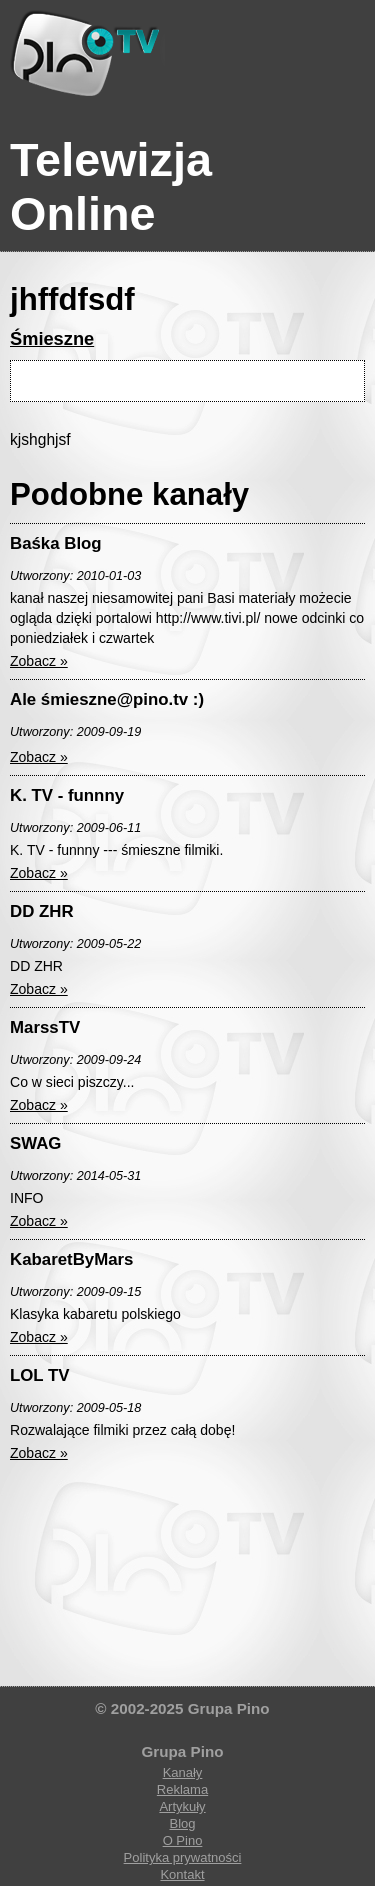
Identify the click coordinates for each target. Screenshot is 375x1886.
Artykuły (182, 1806)
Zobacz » (39, 661)
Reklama (182, 1789)
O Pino (183, 1840)
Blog (182, 1823)
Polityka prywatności (183, 1857)
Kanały (183, 1772)
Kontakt (182, 1874)
